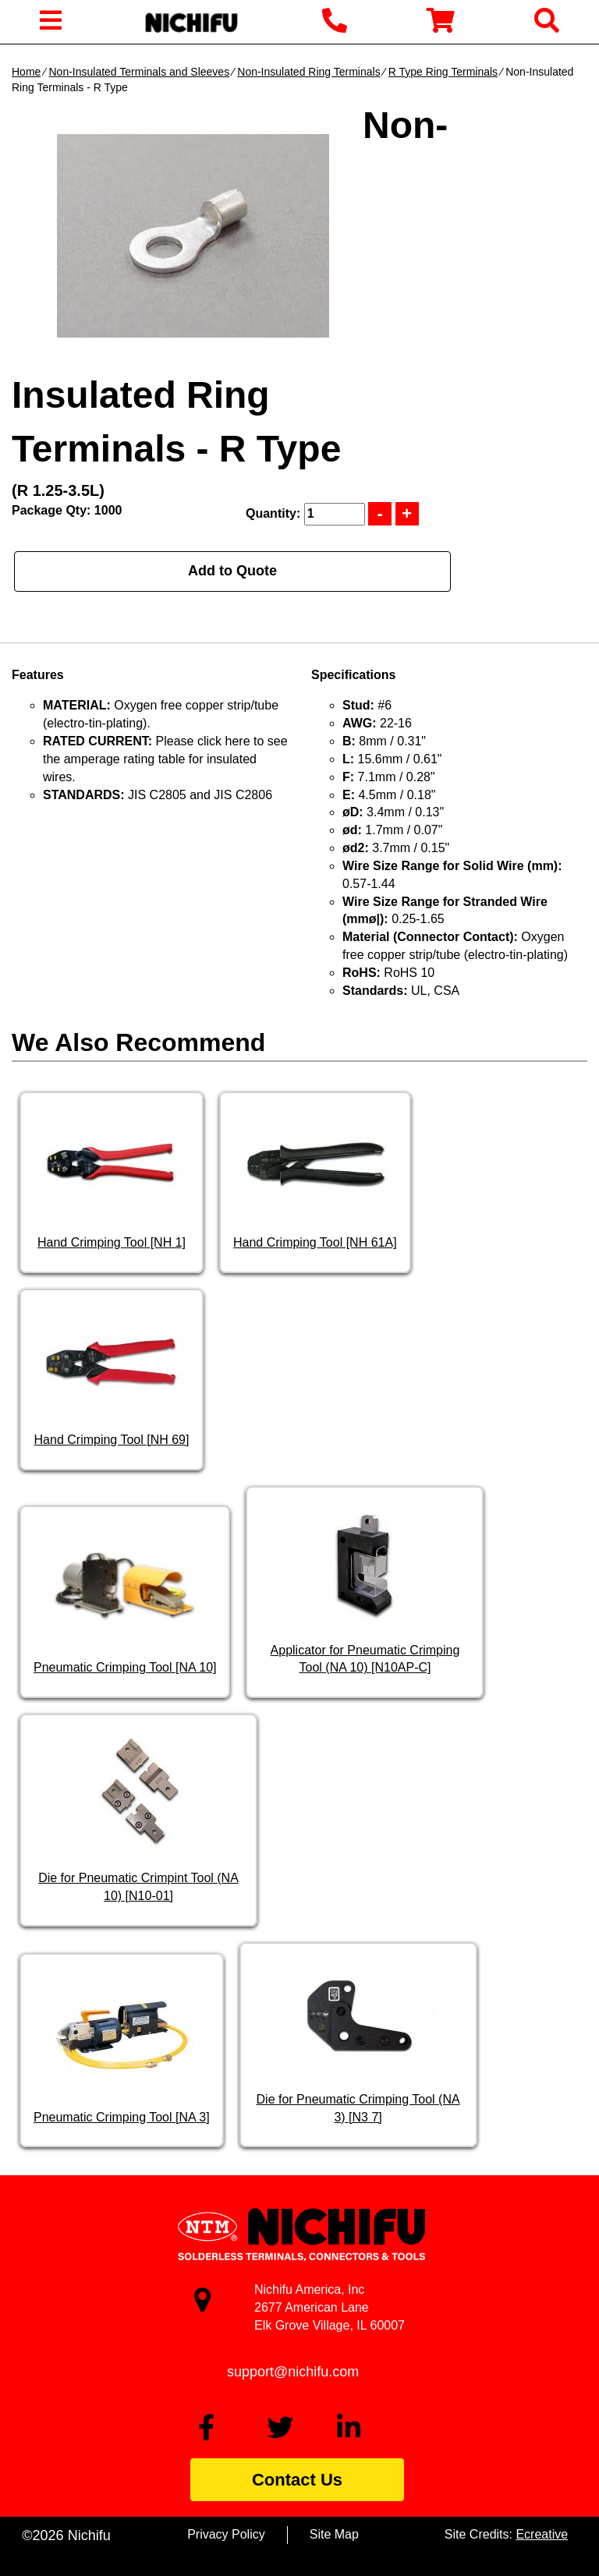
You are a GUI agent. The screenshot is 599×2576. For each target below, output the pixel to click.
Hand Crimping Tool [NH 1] (111, 1242)
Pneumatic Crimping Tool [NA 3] (122, 2117)
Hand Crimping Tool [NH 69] (112, 1439)
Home (26, 71)
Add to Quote (232, 571)
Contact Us (297, 2479)
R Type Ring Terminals (443, 71)
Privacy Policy (226, 2534)
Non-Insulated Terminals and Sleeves (138, 71)
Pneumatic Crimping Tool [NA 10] (125, 1667)
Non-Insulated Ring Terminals (308, 71)
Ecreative (542, 2534)
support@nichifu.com (293, 2372)
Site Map (334, 2534)
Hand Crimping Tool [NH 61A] (315, 1242)
